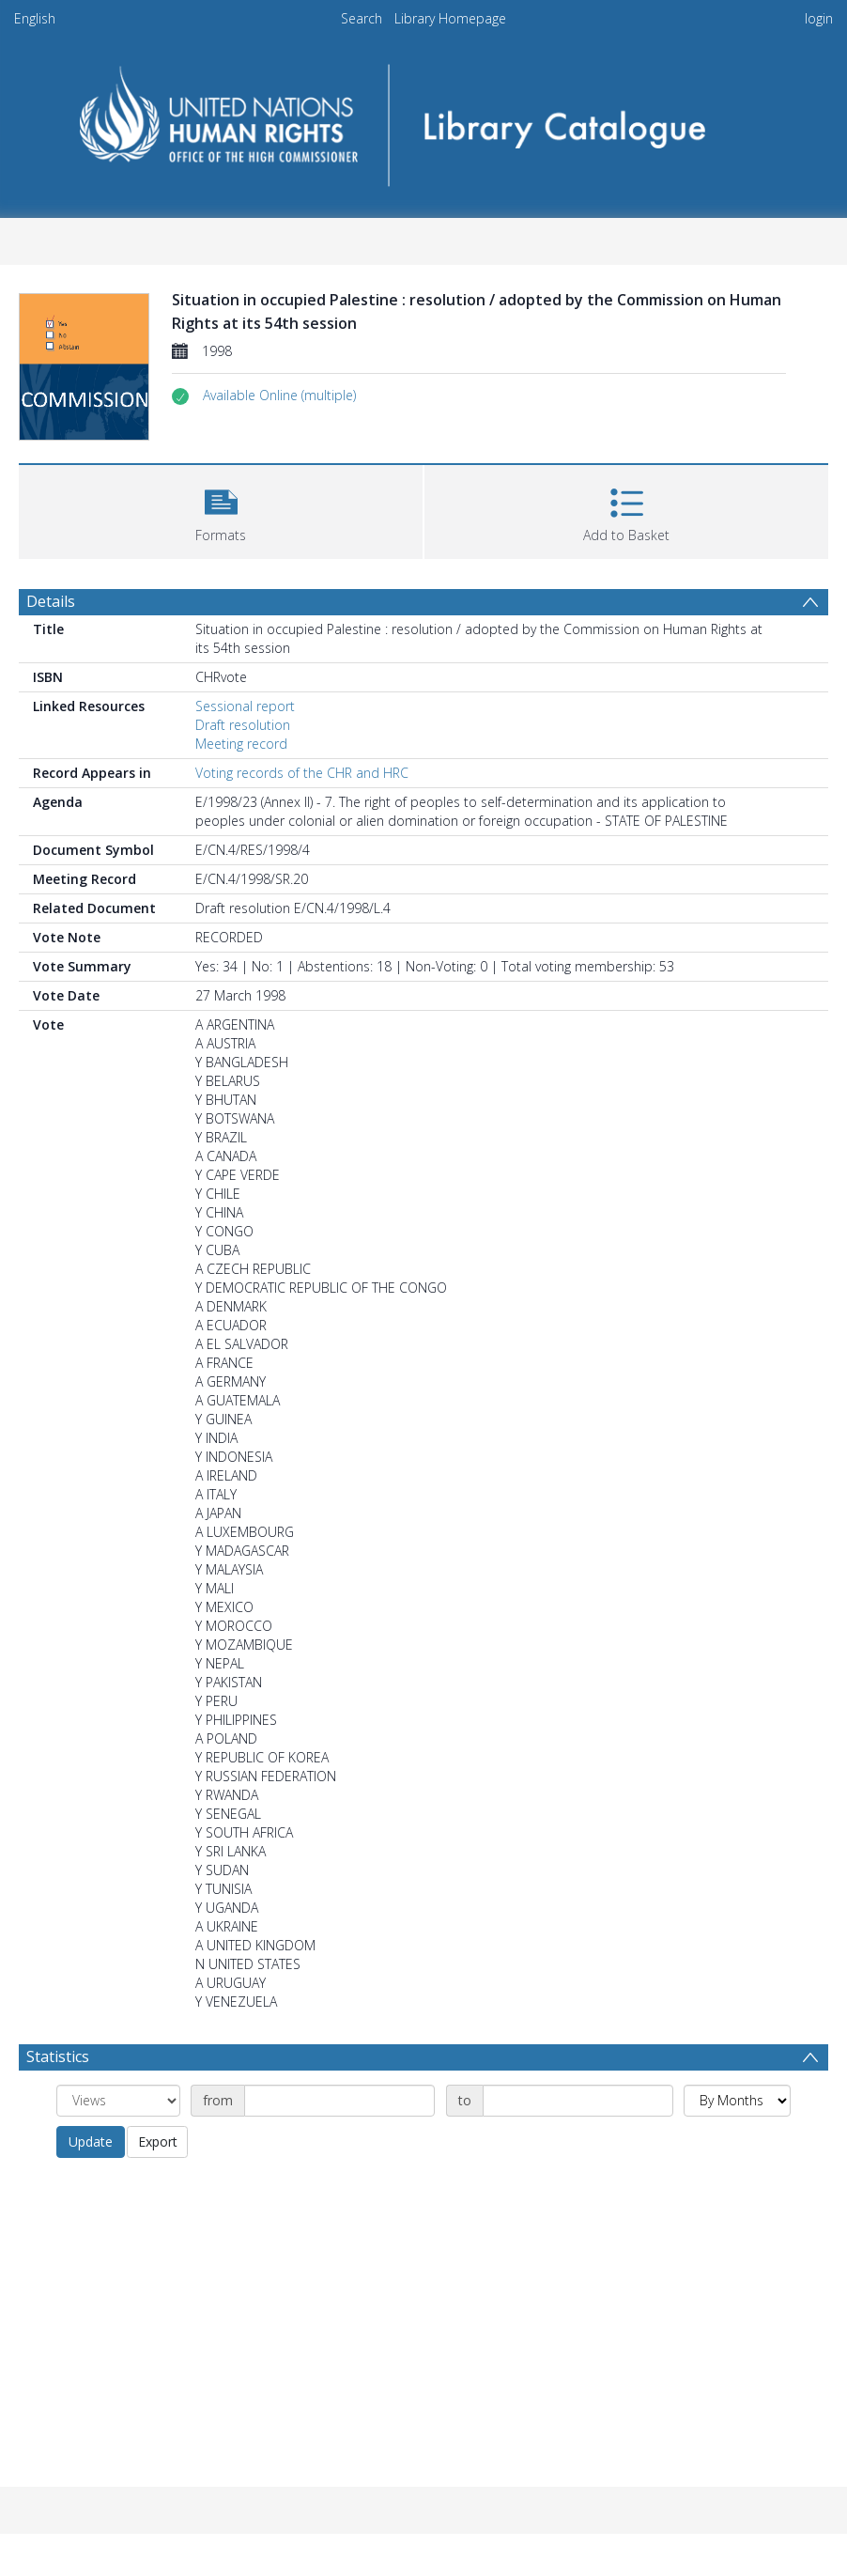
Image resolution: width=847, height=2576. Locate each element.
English (34, 18)
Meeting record (241, 744)
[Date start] (339, 2101)
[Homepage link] (424, 119)
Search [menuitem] (361, 18)
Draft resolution (242, 725)
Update (91, 2141)
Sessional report (245, 706)
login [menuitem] (819, 18)
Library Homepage (450, 18)
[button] (279, 395)
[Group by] (118, 2101)
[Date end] (578, 2101)
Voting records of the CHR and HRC (301, 773)
